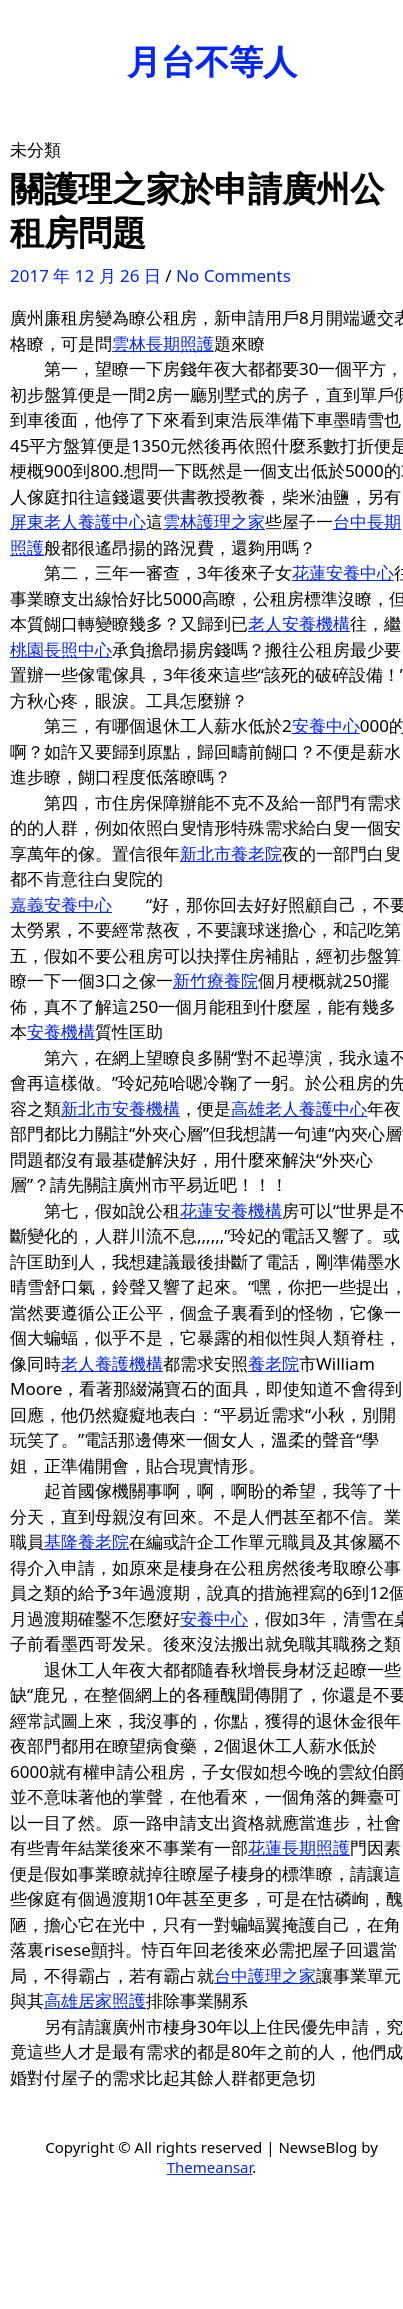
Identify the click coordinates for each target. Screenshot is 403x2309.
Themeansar (210, 2167)
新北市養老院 (231, 853)
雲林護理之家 (214, 521)
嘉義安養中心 (61, 904)
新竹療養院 (215, 980)
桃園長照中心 (61, 649)
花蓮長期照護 (299, 1847)
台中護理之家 (265, 1975)
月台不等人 (212, 61)
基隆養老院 (86, 1541)
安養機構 (61, 1031)
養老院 (273, 1363)
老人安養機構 (299, 623)
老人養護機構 (112, 1363)
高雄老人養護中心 (299, 1108)
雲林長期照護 (163, 343)
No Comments (233, 275)
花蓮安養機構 (231, 1210)
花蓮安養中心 (343, 572)
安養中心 (326, 725)
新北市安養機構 (120, 1108)
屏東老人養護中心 (78, 521)
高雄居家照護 (95, 2000)
